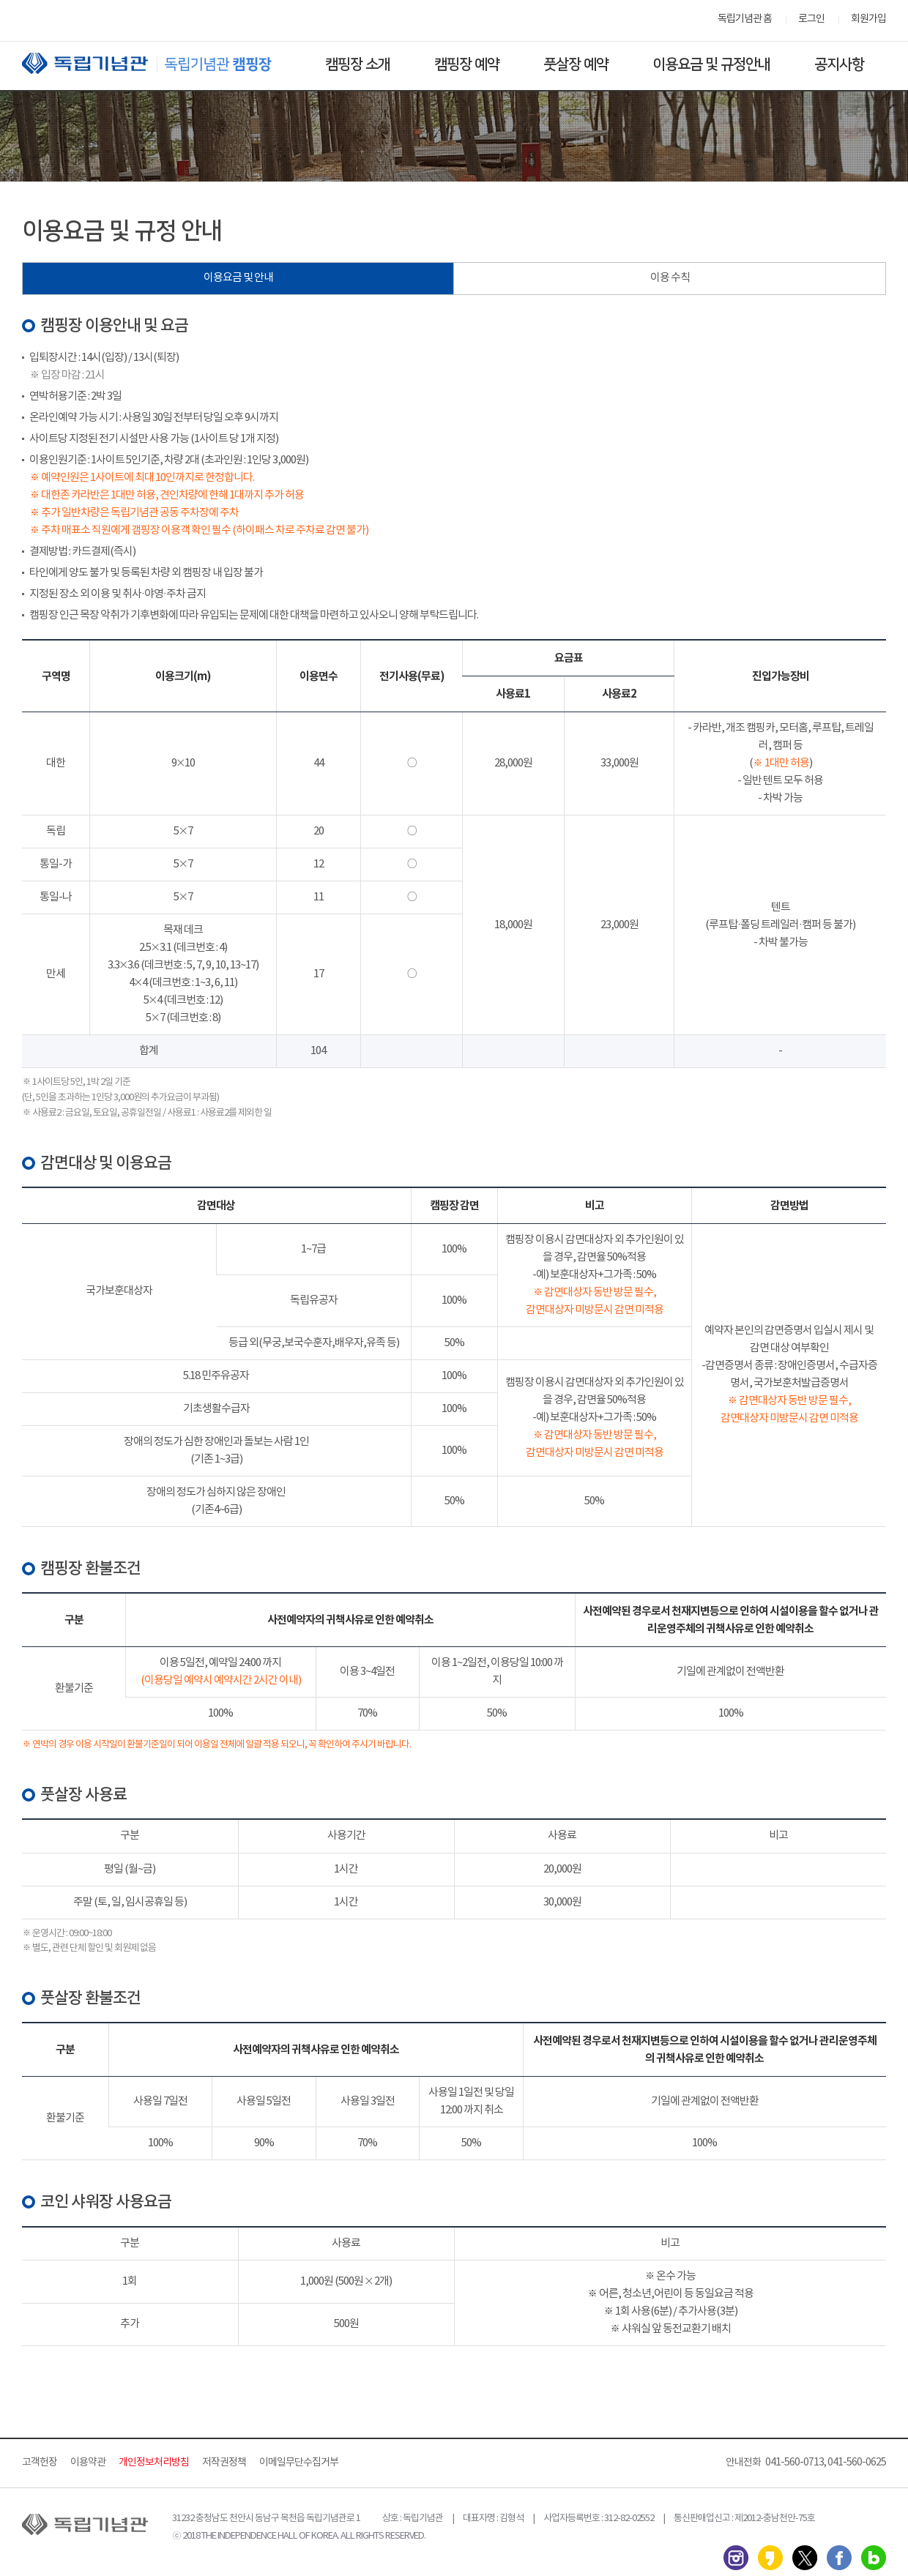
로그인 (811, 19)
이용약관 (87, 2462)
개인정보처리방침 (154, 2462)
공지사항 (839, 64)
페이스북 (839, 2557)
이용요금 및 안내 (238, 278)
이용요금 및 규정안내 (711, 64)
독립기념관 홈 (745, 19)
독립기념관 (160, 63)
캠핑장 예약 (466, 64)
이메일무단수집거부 (298, 2462)
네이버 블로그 (873, 2557)
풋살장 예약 (576, 64)
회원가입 (868, 19)
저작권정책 (224, 2462)
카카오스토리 (770, 2557)
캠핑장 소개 (357, 64)
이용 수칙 (670, 278)
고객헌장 (39, 2462)
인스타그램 (735, 2557)
